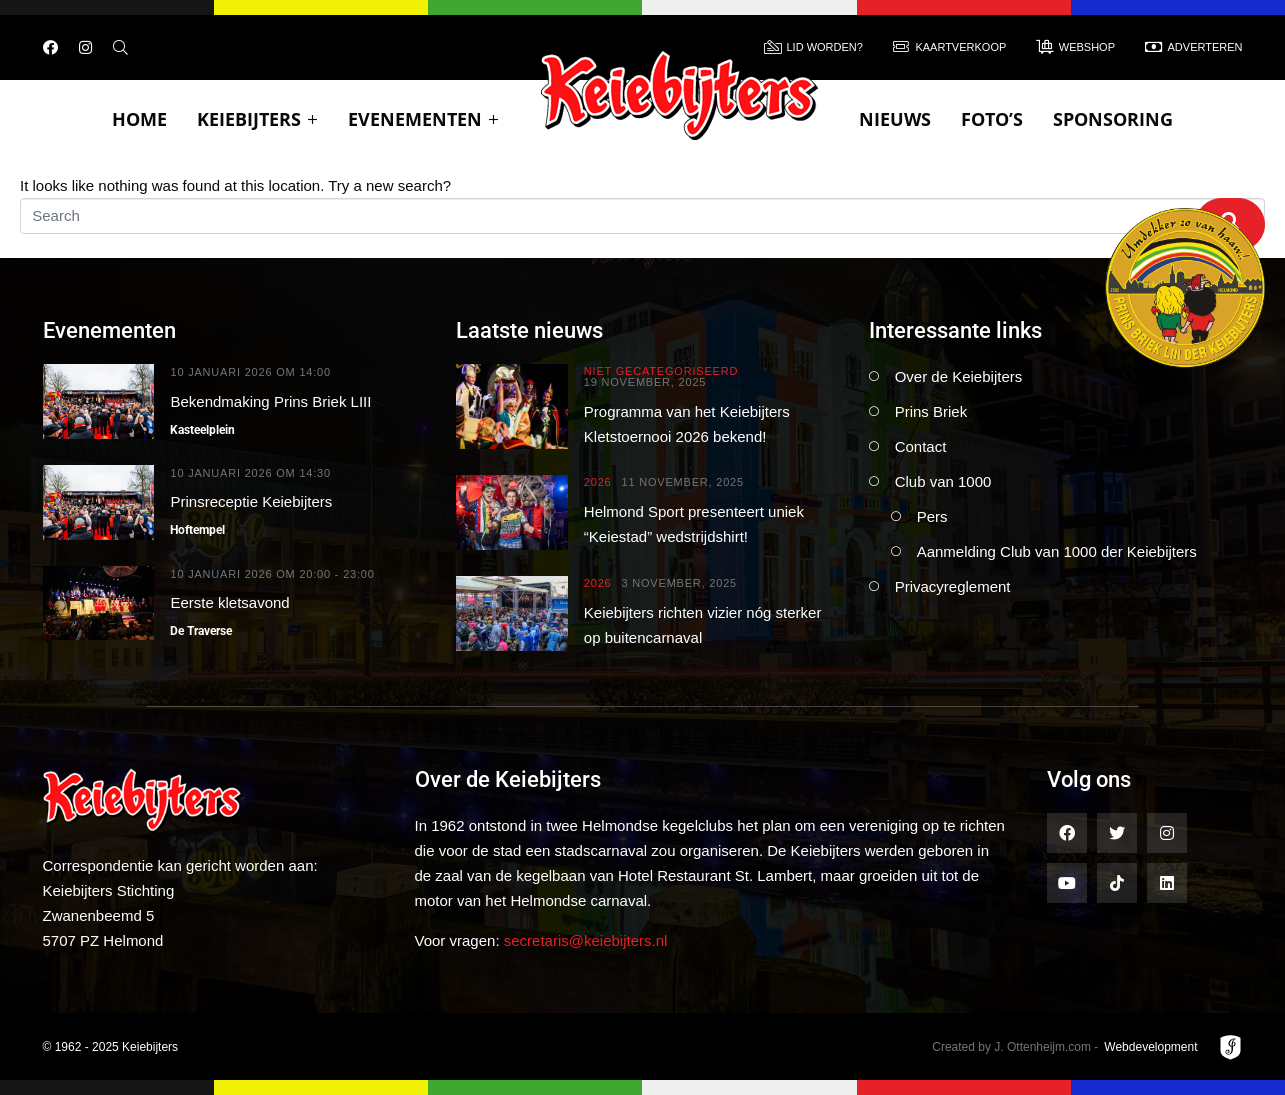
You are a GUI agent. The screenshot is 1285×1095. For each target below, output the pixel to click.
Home (139, 119)
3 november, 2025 (679, 583)
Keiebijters (257, 119)
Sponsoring (1113, 119)
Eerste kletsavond (229, 602)
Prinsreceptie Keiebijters (251, 501)
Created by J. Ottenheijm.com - (1015, 1047)
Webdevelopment (1150, 1047)
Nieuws (895, 119)
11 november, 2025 (682, 482)
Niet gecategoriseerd (661, 371)
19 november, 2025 (645, 382)
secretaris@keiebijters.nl (586, 940)
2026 (598, 482)
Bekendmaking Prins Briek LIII (270, 401)
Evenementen (423, 119)
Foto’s (992, 119)
